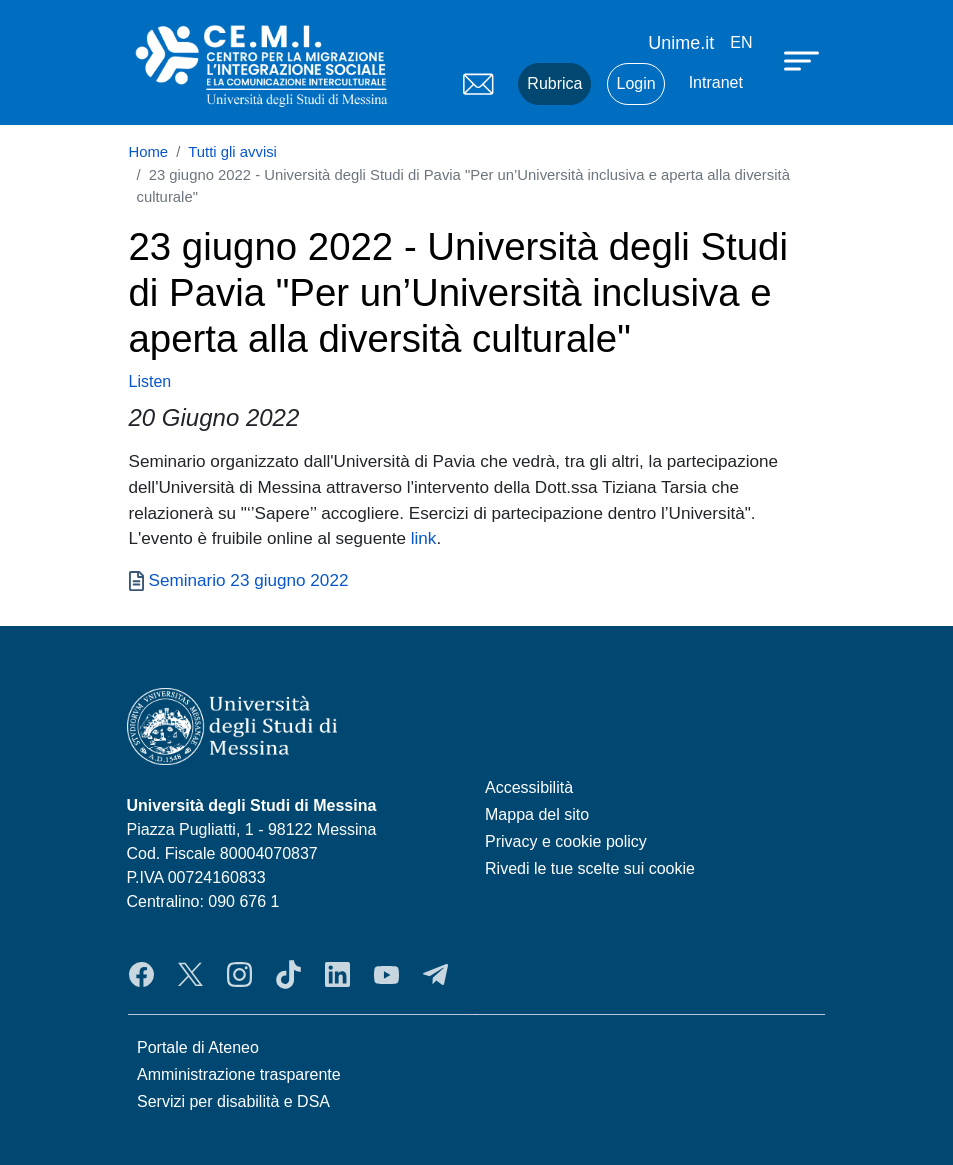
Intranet (716, 82)
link (424, 538)
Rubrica (554, 83)
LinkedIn (337, 975)
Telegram (435, 975)
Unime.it (681, 43)
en (741, 42)
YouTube (386, 975)
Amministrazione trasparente (239, 1074)
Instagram (239, 975)
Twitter (190, 975)
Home (149, 152)
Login (635, 83)
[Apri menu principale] (804, 60)
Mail (478, 84)
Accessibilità (529, 787)
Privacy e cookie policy (566, 841)
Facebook (141, 975)
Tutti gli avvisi (232, 152)
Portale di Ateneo (198, 1047)
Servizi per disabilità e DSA (233, 1101)
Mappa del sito (537, 814)
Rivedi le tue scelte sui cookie (590, 868)
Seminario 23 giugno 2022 (249, 580)
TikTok (288, 975)
